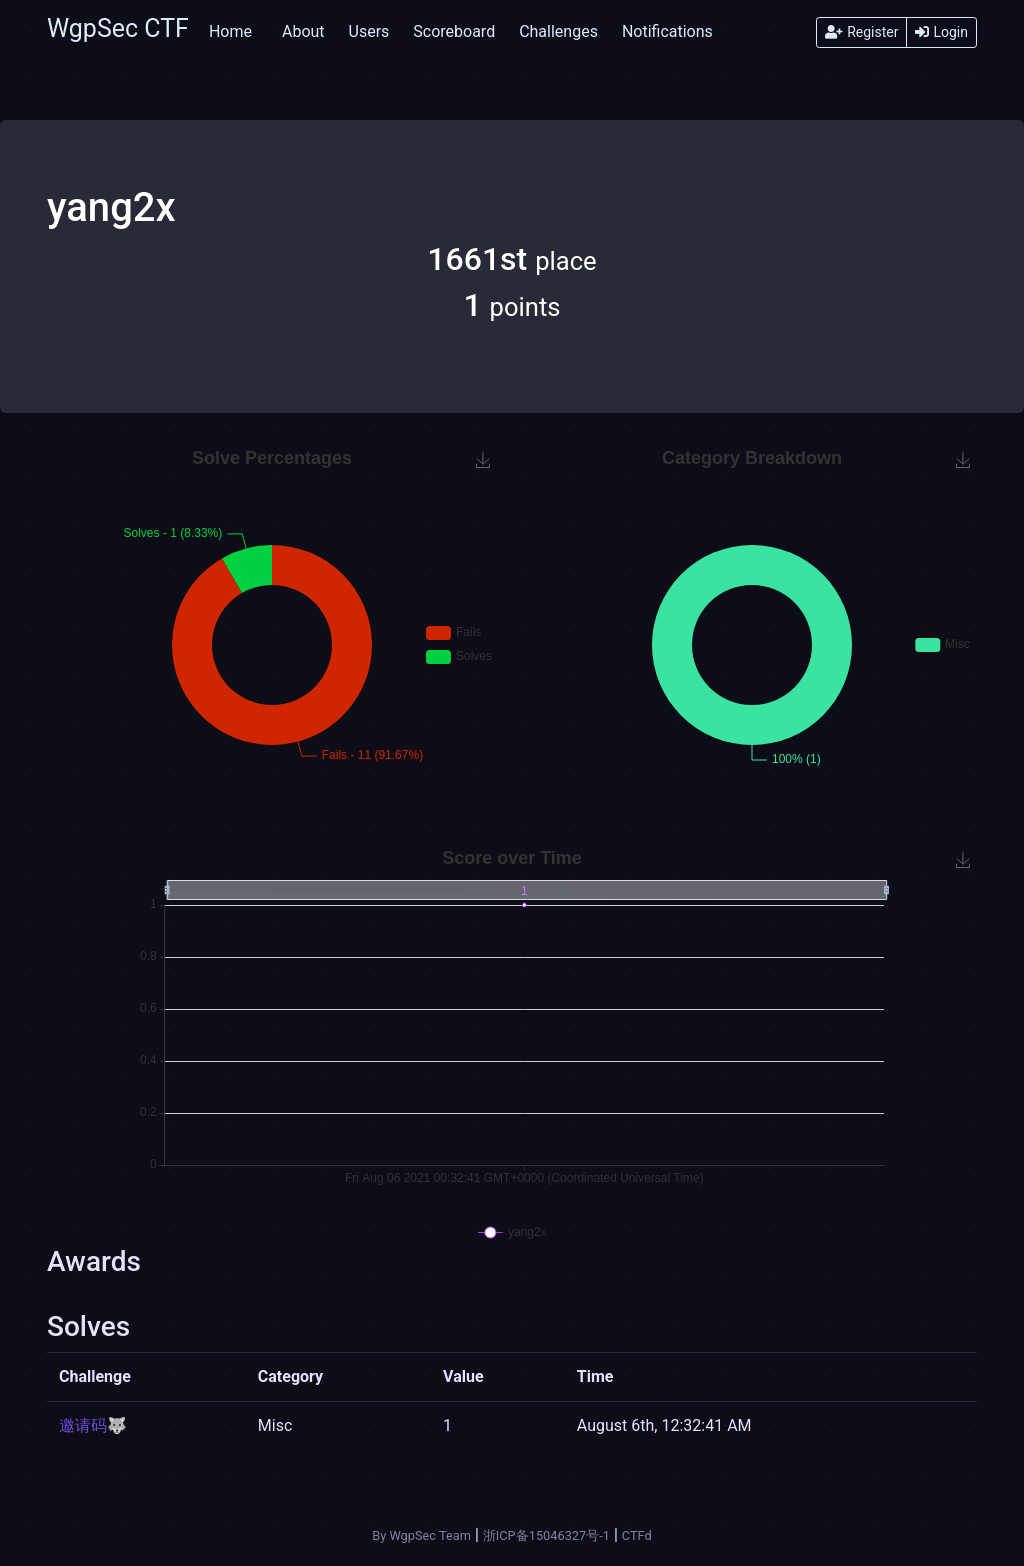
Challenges (558, 31)
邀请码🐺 (93, 1425)
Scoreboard (454, 31)
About (303, 31)
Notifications (667, 31)
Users (369, 31)
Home (230, 31)
